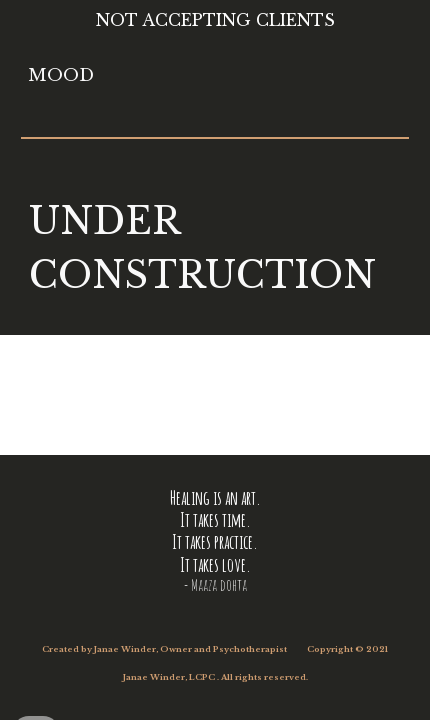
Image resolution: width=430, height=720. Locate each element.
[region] (215, 24)
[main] (215, 249)
